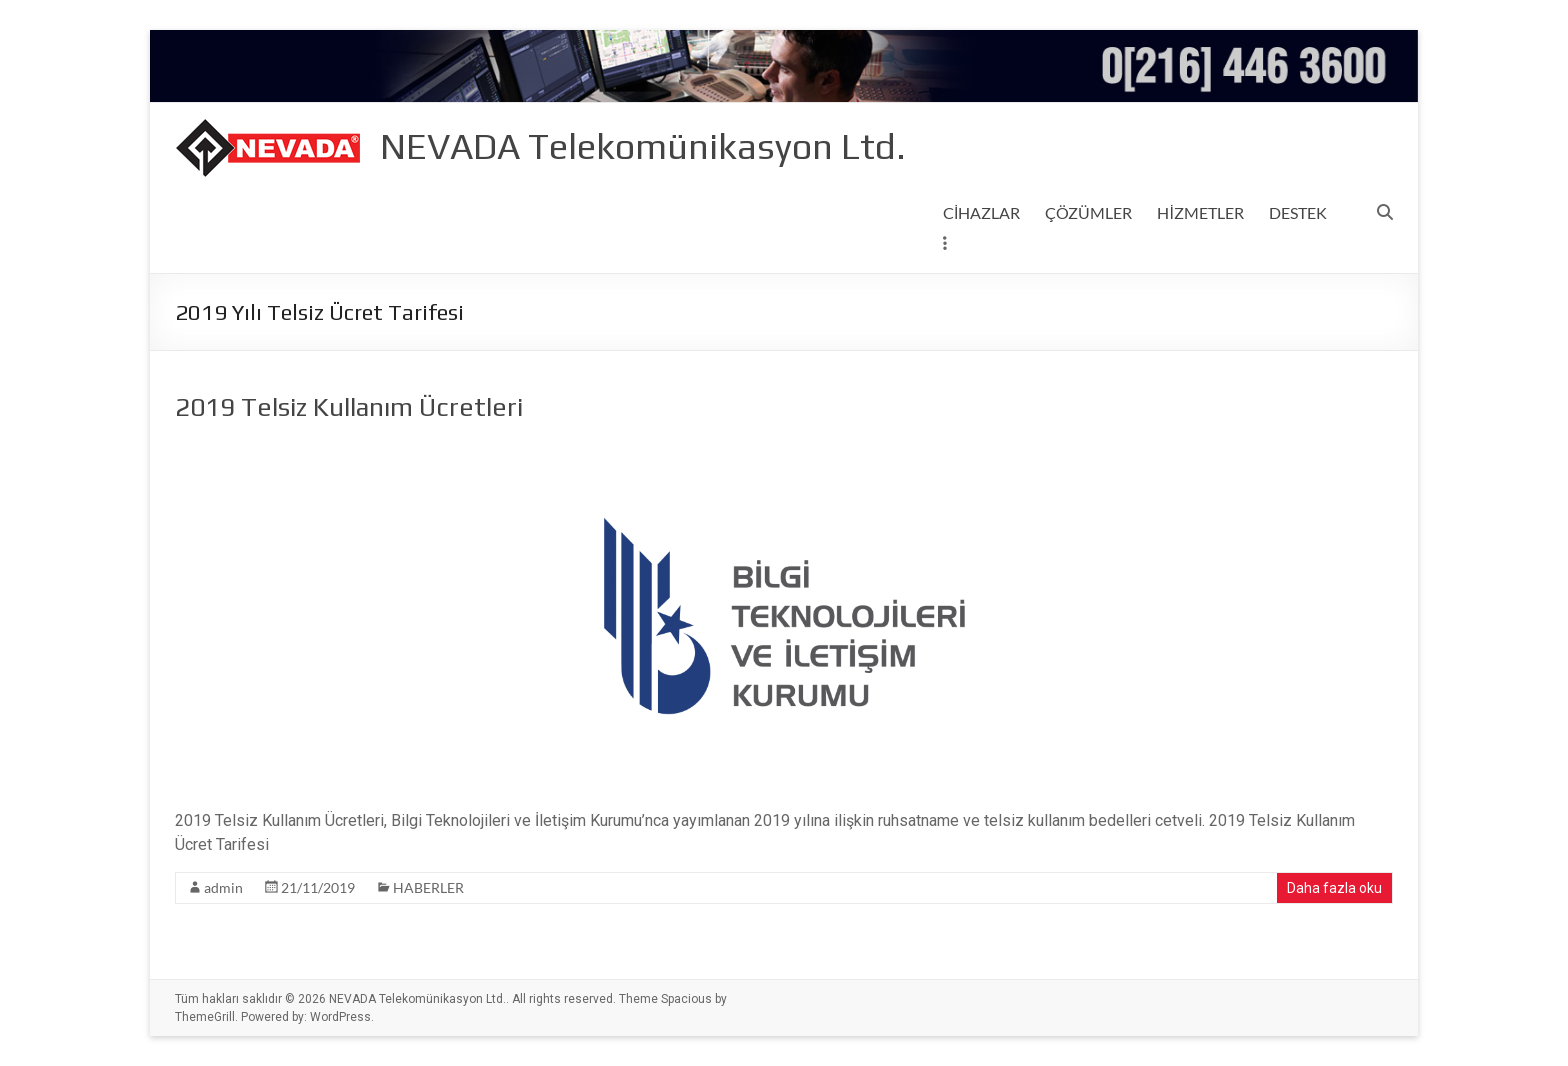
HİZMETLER (1200, 212)
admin (223, 887)
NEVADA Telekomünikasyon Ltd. (643, 146)
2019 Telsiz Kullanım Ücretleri (349, 407)
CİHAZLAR (981, 212)
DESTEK (1298, 212)
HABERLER (428, 887)
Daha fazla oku (1334, 888)
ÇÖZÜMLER (1088, 212)
